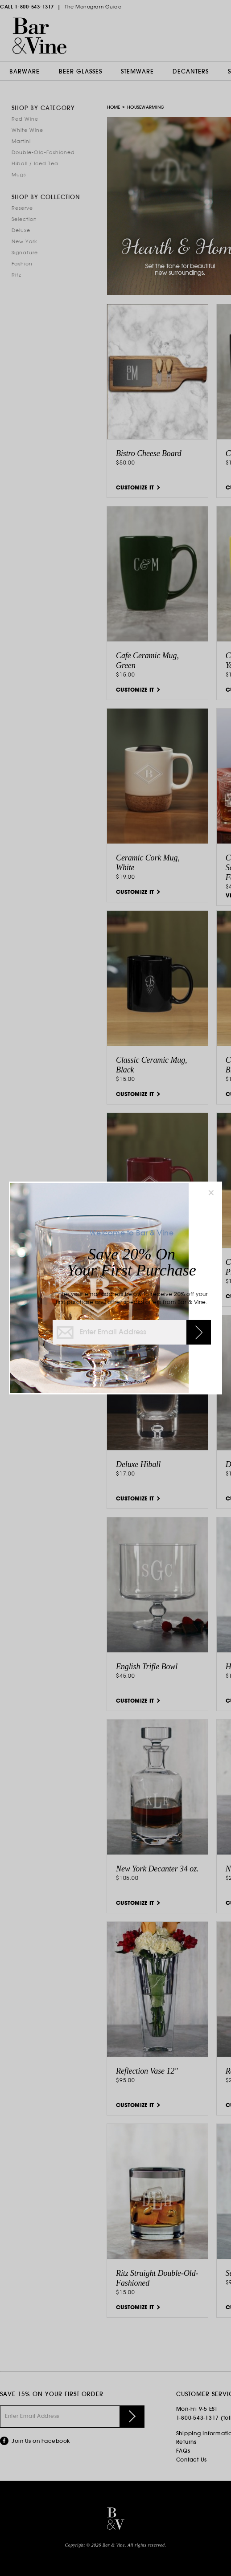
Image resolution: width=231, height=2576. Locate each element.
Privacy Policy (132, 1382)
